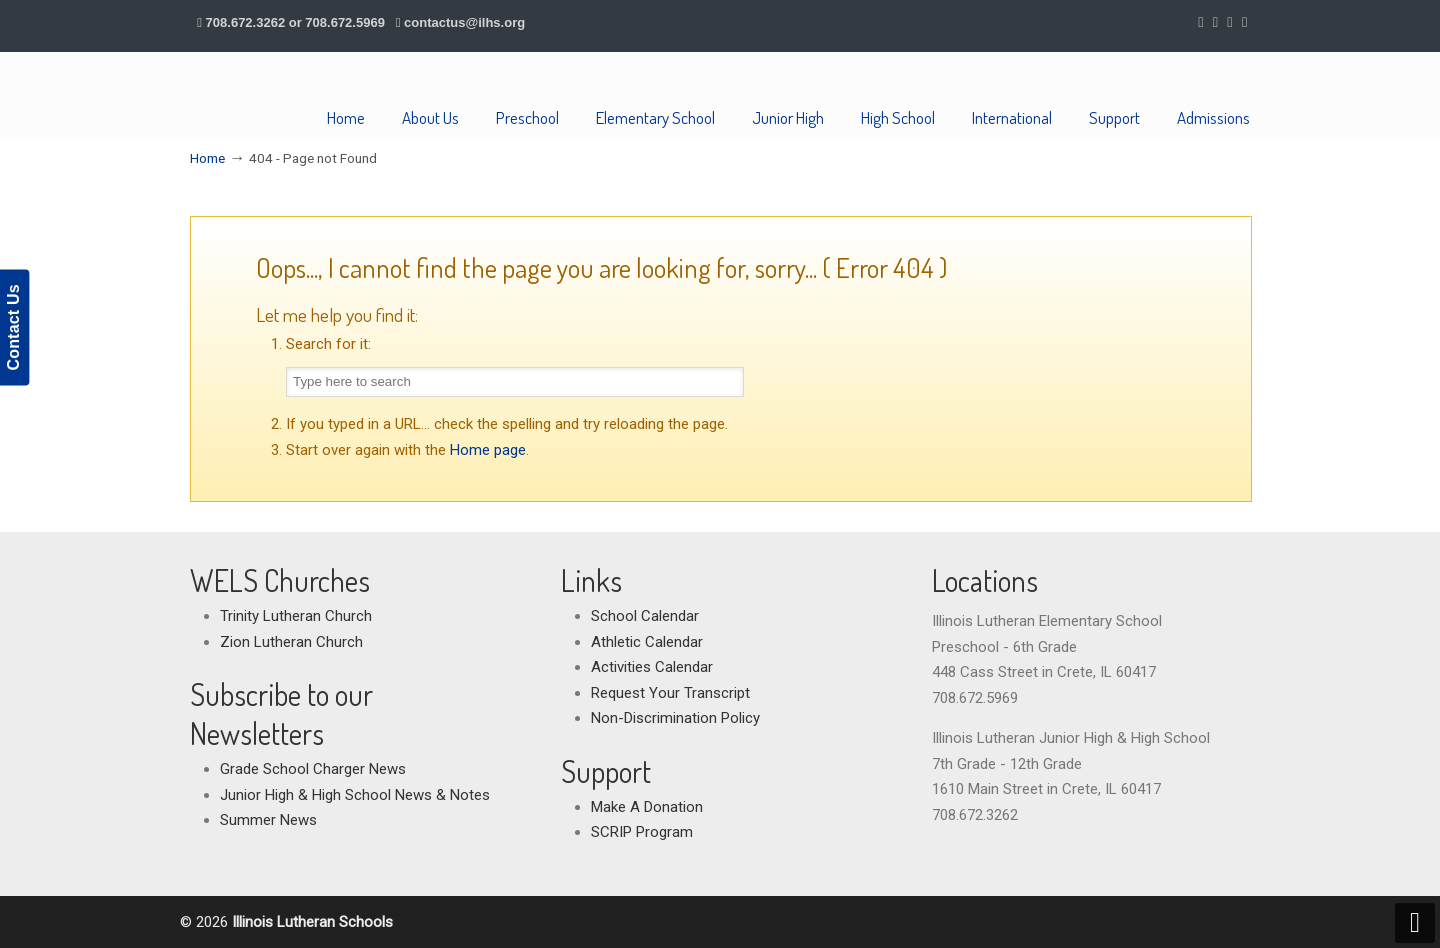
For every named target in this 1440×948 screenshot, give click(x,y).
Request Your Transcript (670, 693)
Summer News (268, 820)
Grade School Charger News (313, 769)
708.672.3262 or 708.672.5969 (295, 22)
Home (207, 158)
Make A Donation (647, 807)
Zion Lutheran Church (291, 642)
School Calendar (645, 616)
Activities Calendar (652, 667)
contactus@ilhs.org (464, 22)
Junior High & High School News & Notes (355, 795)
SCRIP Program (642, 832)
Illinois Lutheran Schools (287, 94)
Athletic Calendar (647, 642)
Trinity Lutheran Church (296, 616)
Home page (488, 450)
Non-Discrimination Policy (675, 718)
